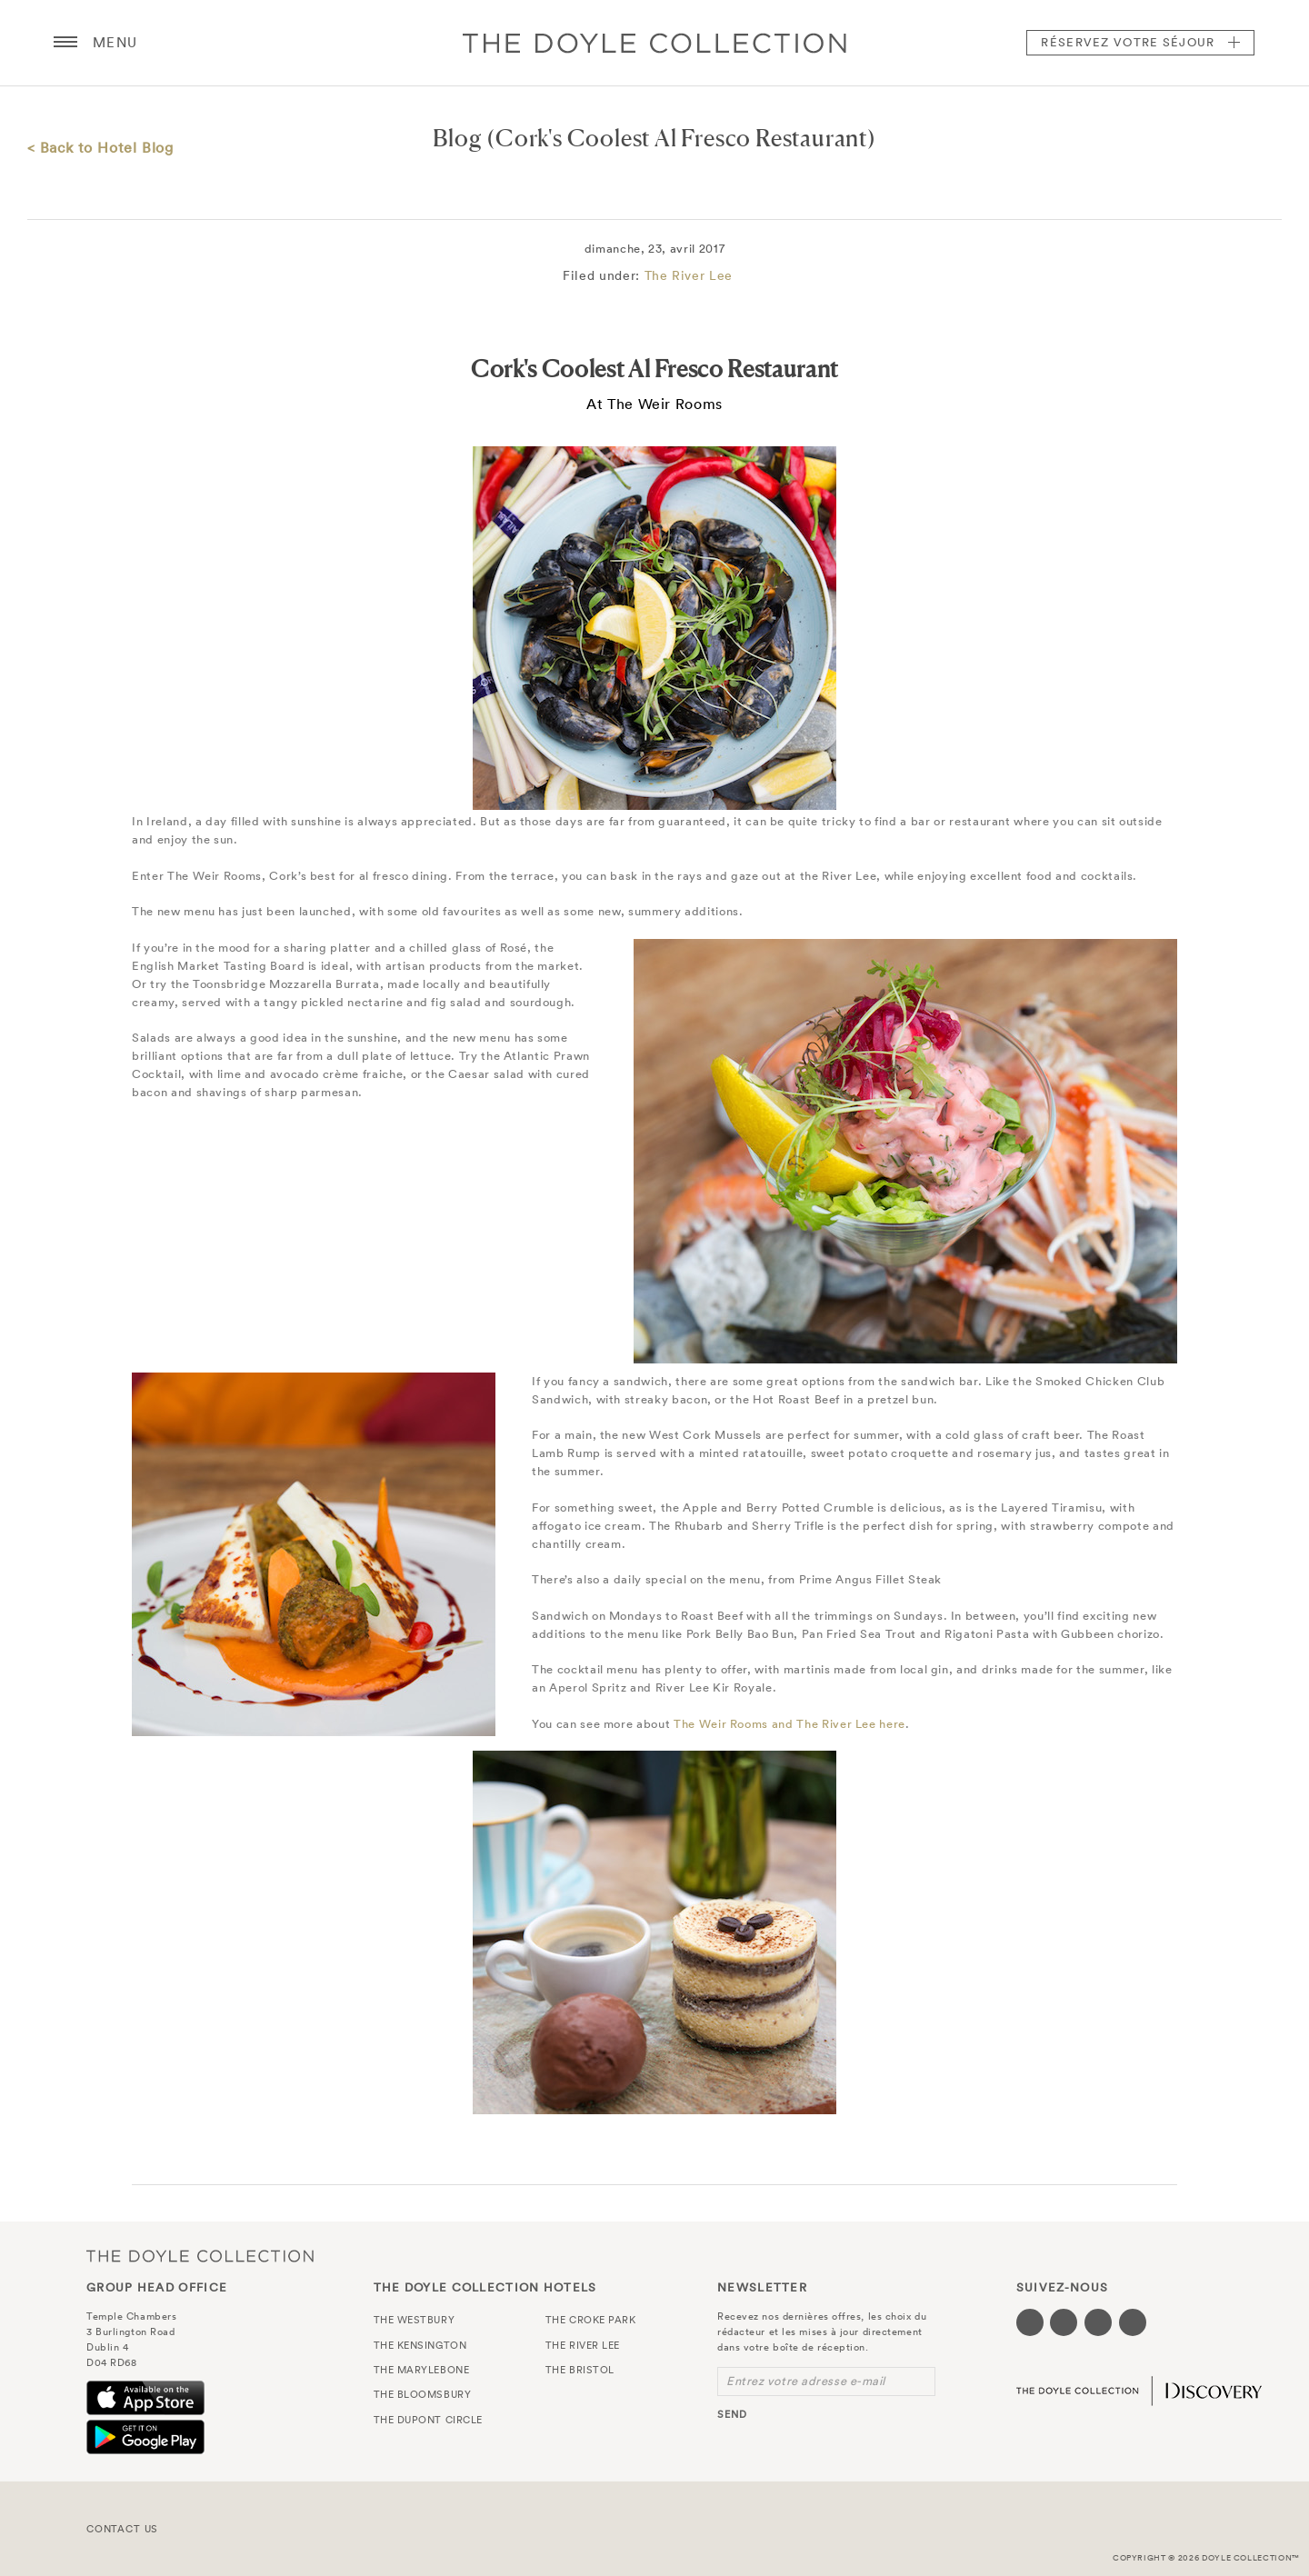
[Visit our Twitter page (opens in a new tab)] (1063, 2322)
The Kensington (420, 2345)
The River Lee (689, 275)
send (732, 2414)
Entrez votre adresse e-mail (805, 2381)
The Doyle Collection (200, 2255)
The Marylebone (422, 2369)
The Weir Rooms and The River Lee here (789, 1724)
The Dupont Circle (428, 2419)
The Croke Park (590, 2319)
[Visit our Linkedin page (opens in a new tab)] (1132, 2322)
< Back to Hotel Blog (100, 147)
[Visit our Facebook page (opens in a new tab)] (1030, 2322)
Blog (457, 138)
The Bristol (580, 2369)
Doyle (654, 42)
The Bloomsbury (423, 2394)
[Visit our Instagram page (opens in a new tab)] (1098, 2322)
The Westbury (414, 2319)
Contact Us (122, 2528)
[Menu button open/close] (65, 43)
